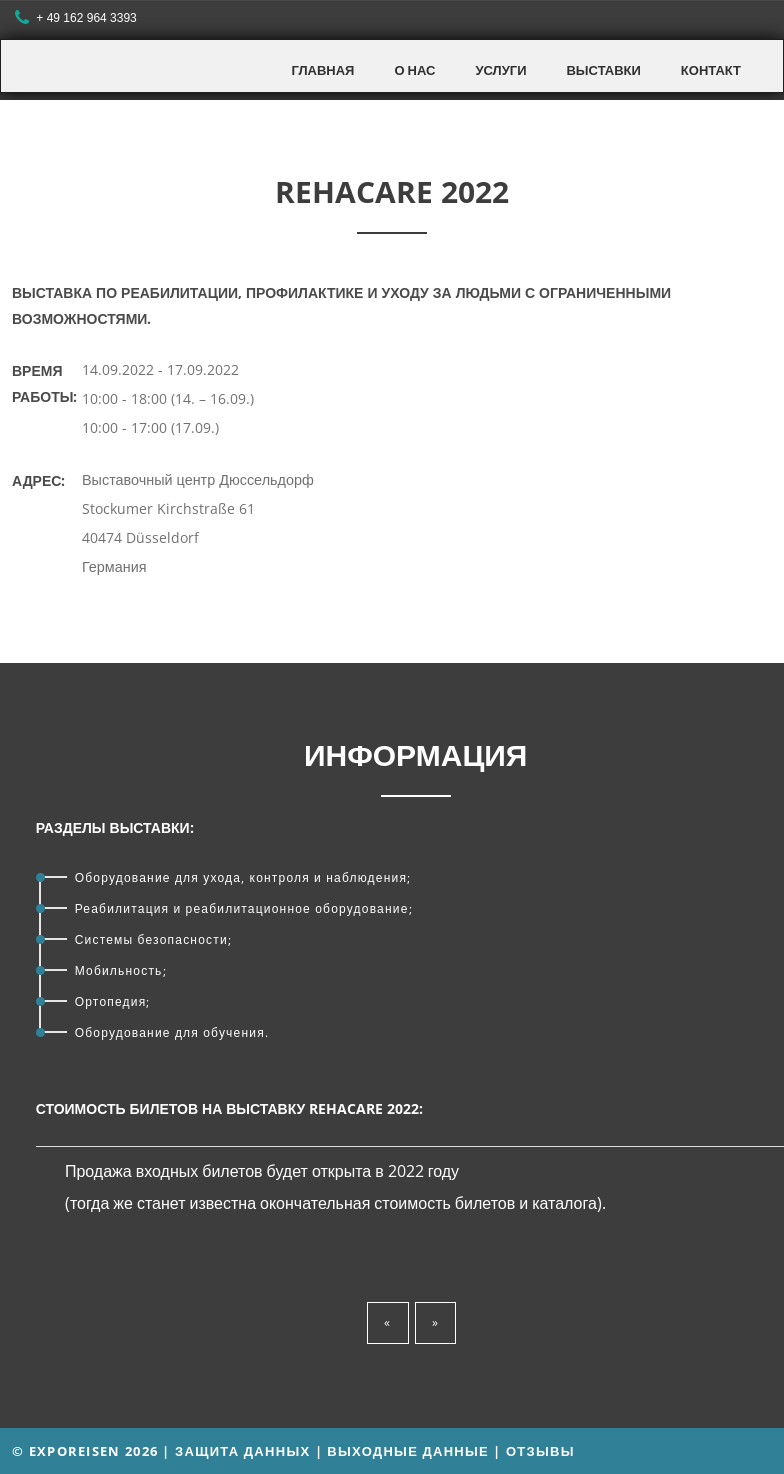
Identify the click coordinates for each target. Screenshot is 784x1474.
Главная (322, 70)
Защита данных (242, 1451)
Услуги (500, 70)
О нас (414, 70)
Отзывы (540, 1451)
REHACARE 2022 (392, 191)
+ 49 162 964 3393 (78, 18)
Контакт (711, 70)
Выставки (603, 70)
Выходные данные (408, 1451)
